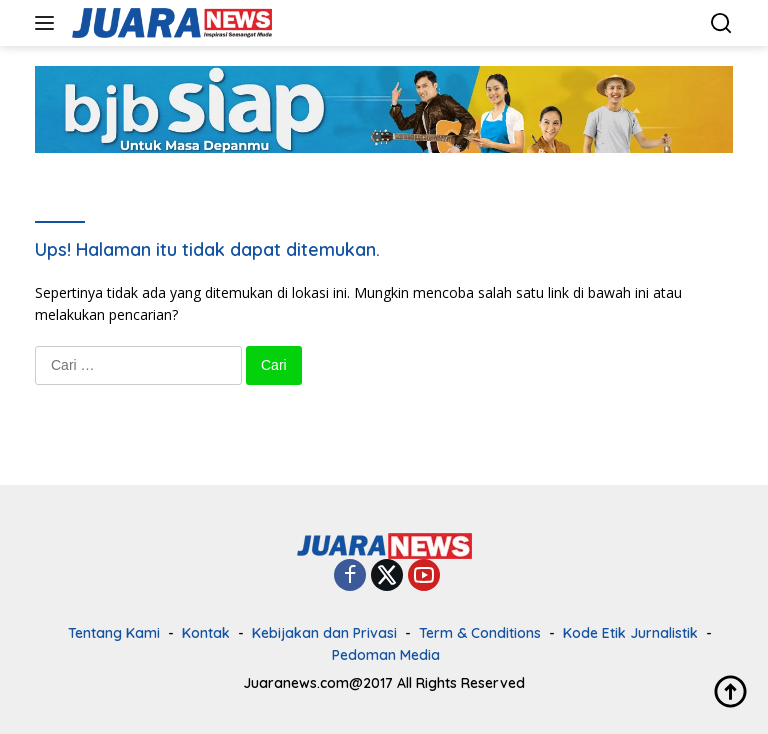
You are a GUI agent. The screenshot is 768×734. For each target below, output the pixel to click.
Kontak (206, 633)
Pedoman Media (386, 655)
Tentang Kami (114, 633)
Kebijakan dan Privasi (324, 633)
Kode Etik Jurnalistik (630, 633)
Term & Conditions (480, 633)
